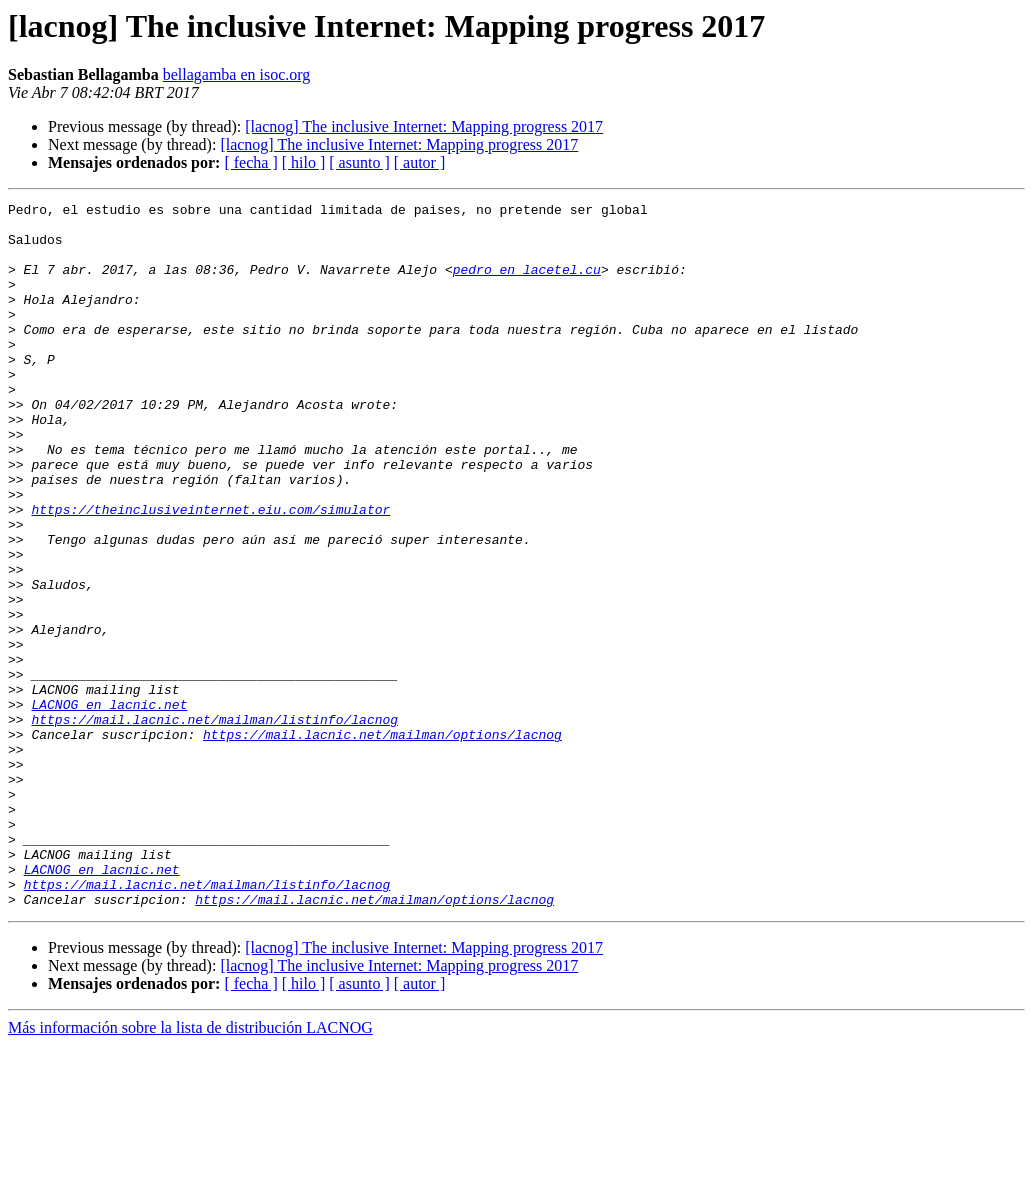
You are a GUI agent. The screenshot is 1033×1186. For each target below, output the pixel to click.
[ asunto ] (359, 162)
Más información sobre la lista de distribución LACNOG (190, 1168)
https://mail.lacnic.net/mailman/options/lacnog (382, 842)
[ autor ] (420, 162)
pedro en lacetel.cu (527, 284)
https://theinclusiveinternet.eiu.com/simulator (210, 572)
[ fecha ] (250, 162)
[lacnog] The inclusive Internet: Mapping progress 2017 (424, 126)
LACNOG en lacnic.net (109, 806)
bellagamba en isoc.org (237, 74)
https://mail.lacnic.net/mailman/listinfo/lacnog (214, 824)
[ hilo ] (304, 162)
